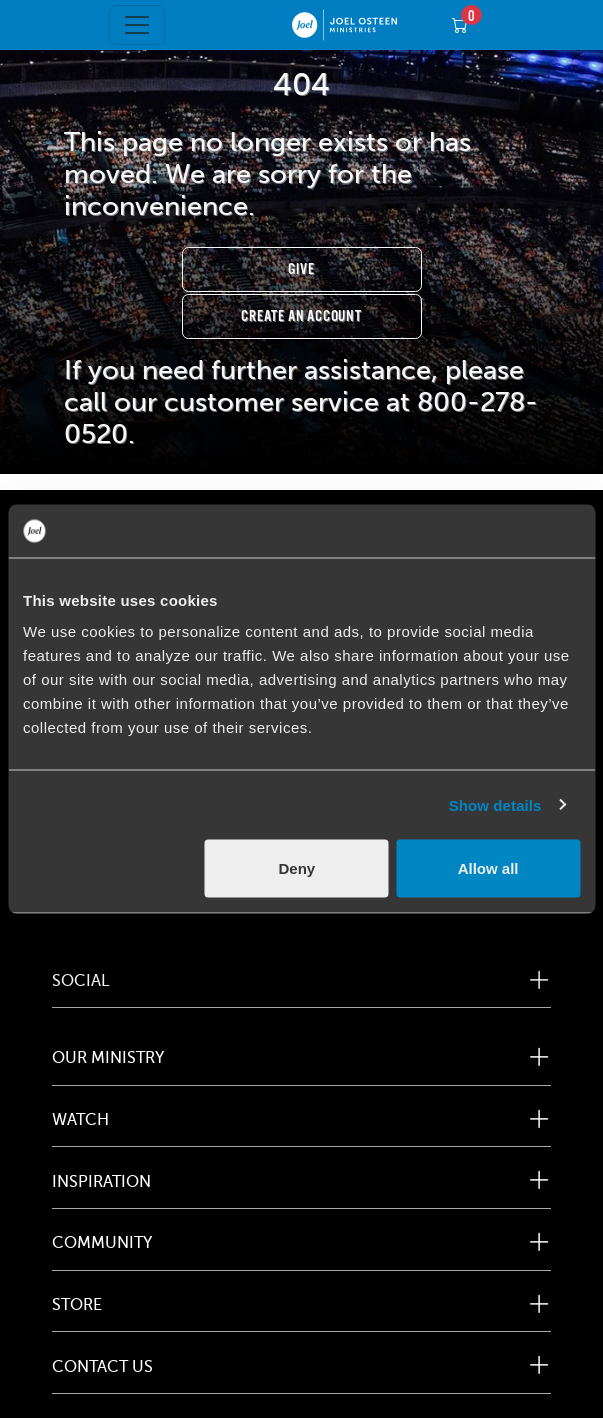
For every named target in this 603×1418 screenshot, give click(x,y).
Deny (296, 868)
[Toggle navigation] (137, 25)
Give (301, 269)
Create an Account (301, 316)
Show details (495, 804)
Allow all (488, 868)
